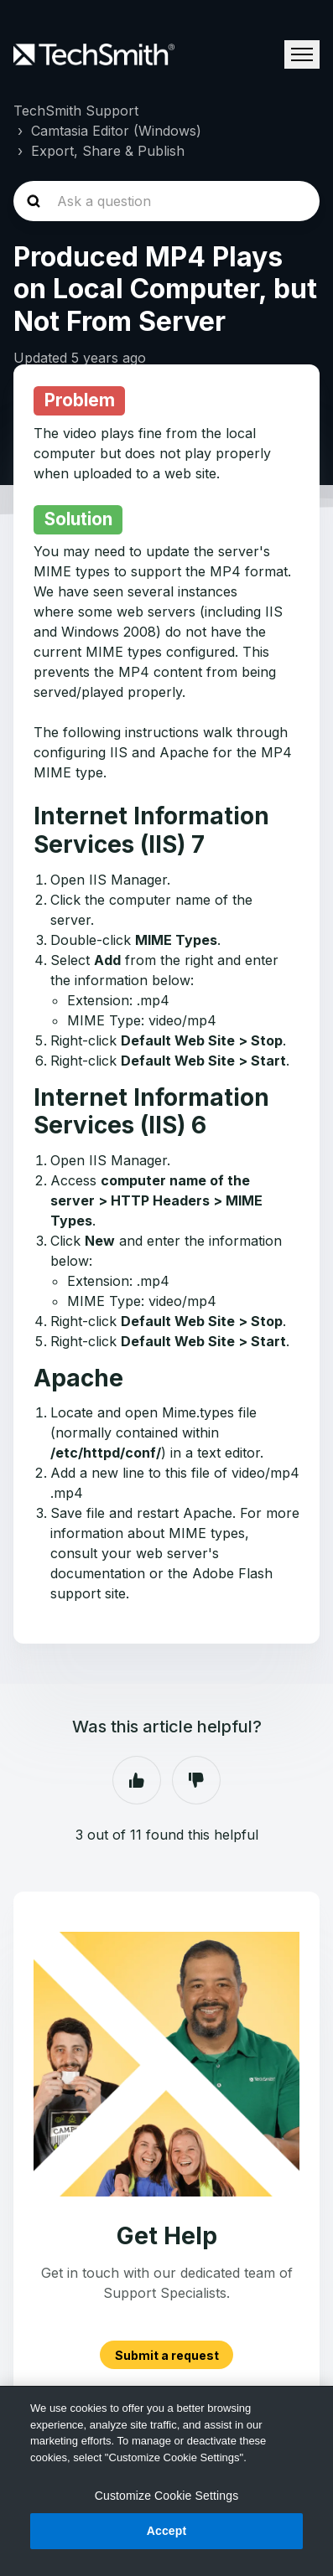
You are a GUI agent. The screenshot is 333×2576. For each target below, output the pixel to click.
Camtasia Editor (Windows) (116, 130)
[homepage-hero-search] (166, 201)
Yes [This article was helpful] (136, 1780)
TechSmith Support (75, 110)
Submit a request (167, 2354)
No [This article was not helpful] (196, 1780)
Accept (167, 2530)
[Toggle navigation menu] (302, 54)
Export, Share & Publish (108, 150)
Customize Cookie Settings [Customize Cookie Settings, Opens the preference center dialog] (167, 2495)
